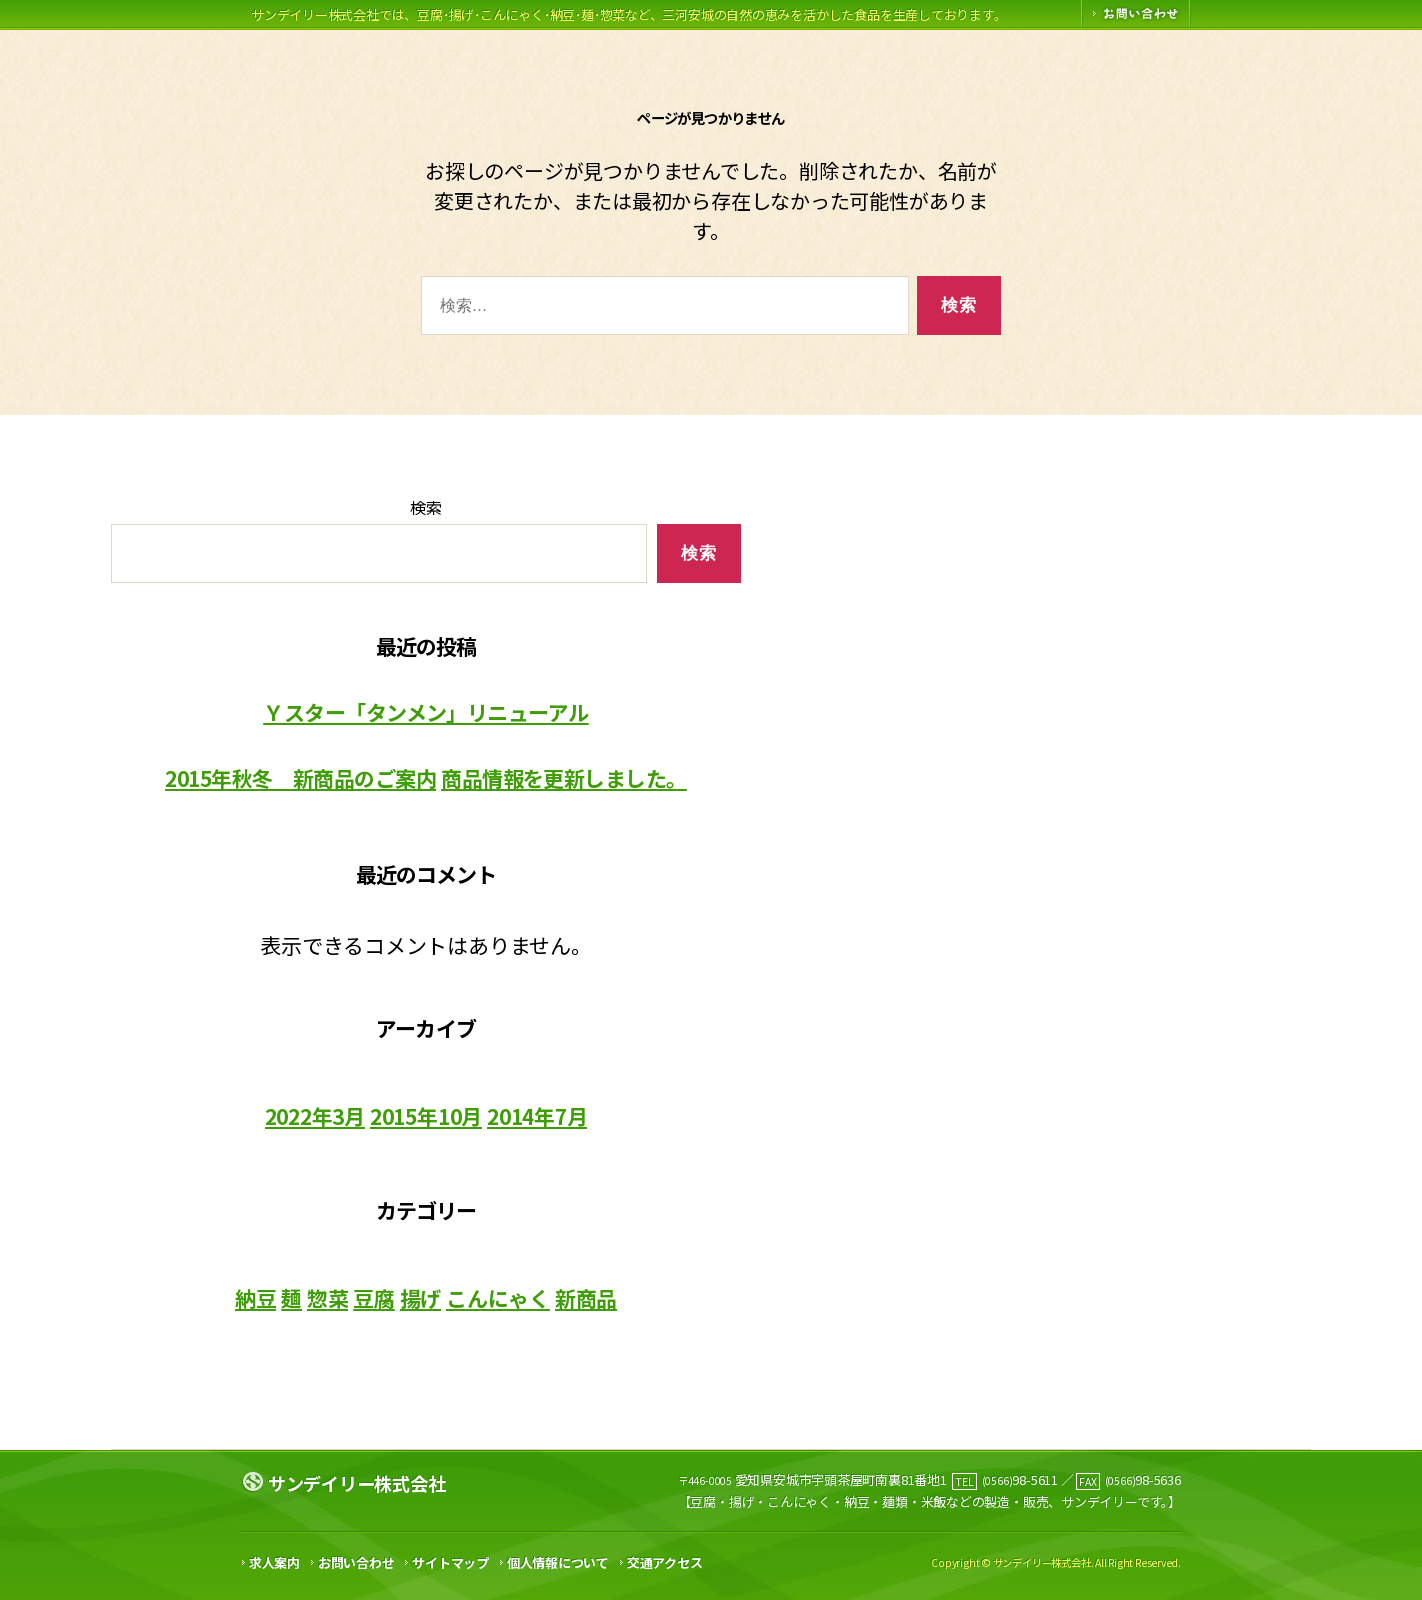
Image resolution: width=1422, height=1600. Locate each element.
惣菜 (328, 1298)
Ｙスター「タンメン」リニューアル (426, 713)
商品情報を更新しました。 (564, 779)
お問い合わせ (356, 1562)
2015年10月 (426, 1116)
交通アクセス (665, 1562)
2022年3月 (315, 1116)
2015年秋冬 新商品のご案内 (300, 779)
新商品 (586, 1298)
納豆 (256, 1298)
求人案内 (274, 1562)
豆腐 (374, 1298)
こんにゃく (498, 1298)
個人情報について (558, 1562)
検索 (426, 507)
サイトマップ (450, 1562)
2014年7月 (537, 1116)
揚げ (421, 1298)
